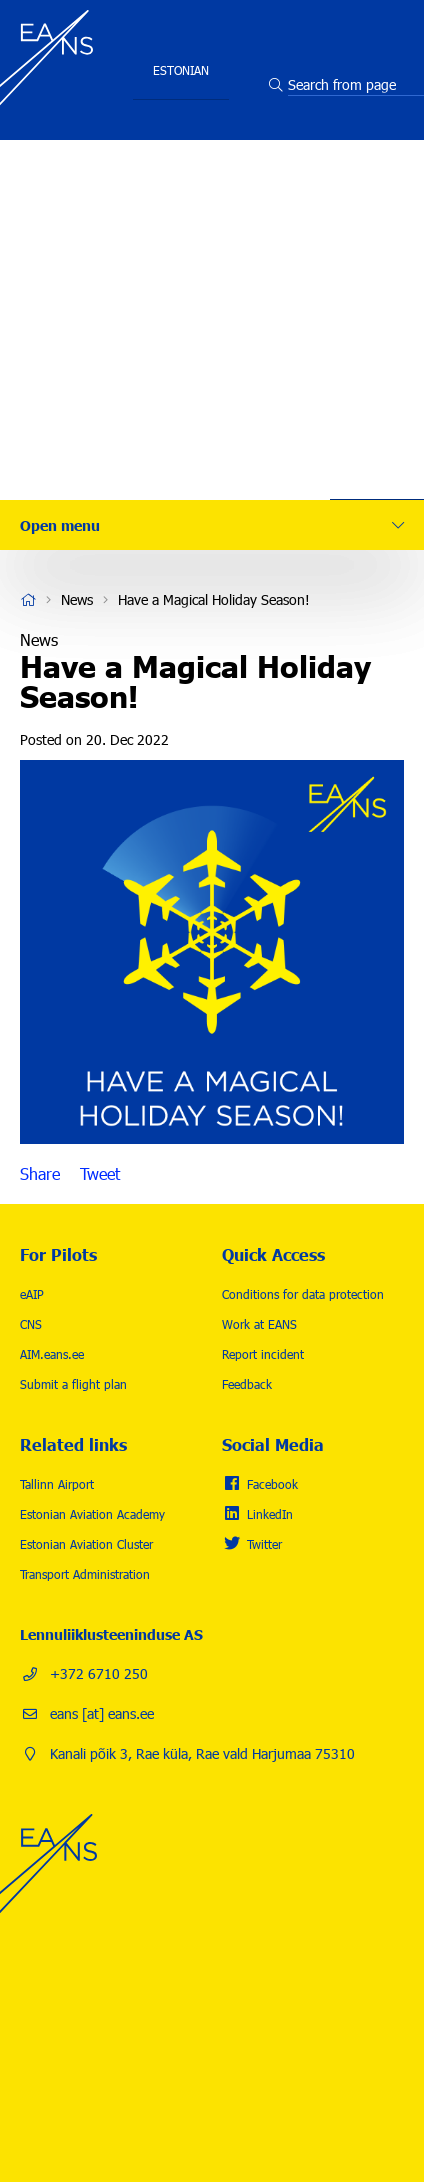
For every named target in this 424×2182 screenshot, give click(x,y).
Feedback (247, 1384)
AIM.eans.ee (52, 1354)
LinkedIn (270, 1514)
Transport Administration (85, 1574)
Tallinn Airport (57, 1484)
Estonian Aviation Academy (92, 1514)
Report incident (263, 1354)
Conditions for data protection (303, 1294)
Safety (377, 255)
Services (377, 195)
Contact (377, 435)
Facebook (272, 1484)
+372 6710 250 (99, 1673)
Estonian (181, 70)
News (377, 375)
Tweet (100, 1174)
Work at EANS (259, 1324)
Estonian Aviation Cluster (86, 1544)
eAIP (32, 1294)
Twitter (264, 1544)
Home (28, 600)
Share (40, 1174)
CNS (31, 1324)
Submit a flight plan (73, 1384)
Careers (377, 315)
